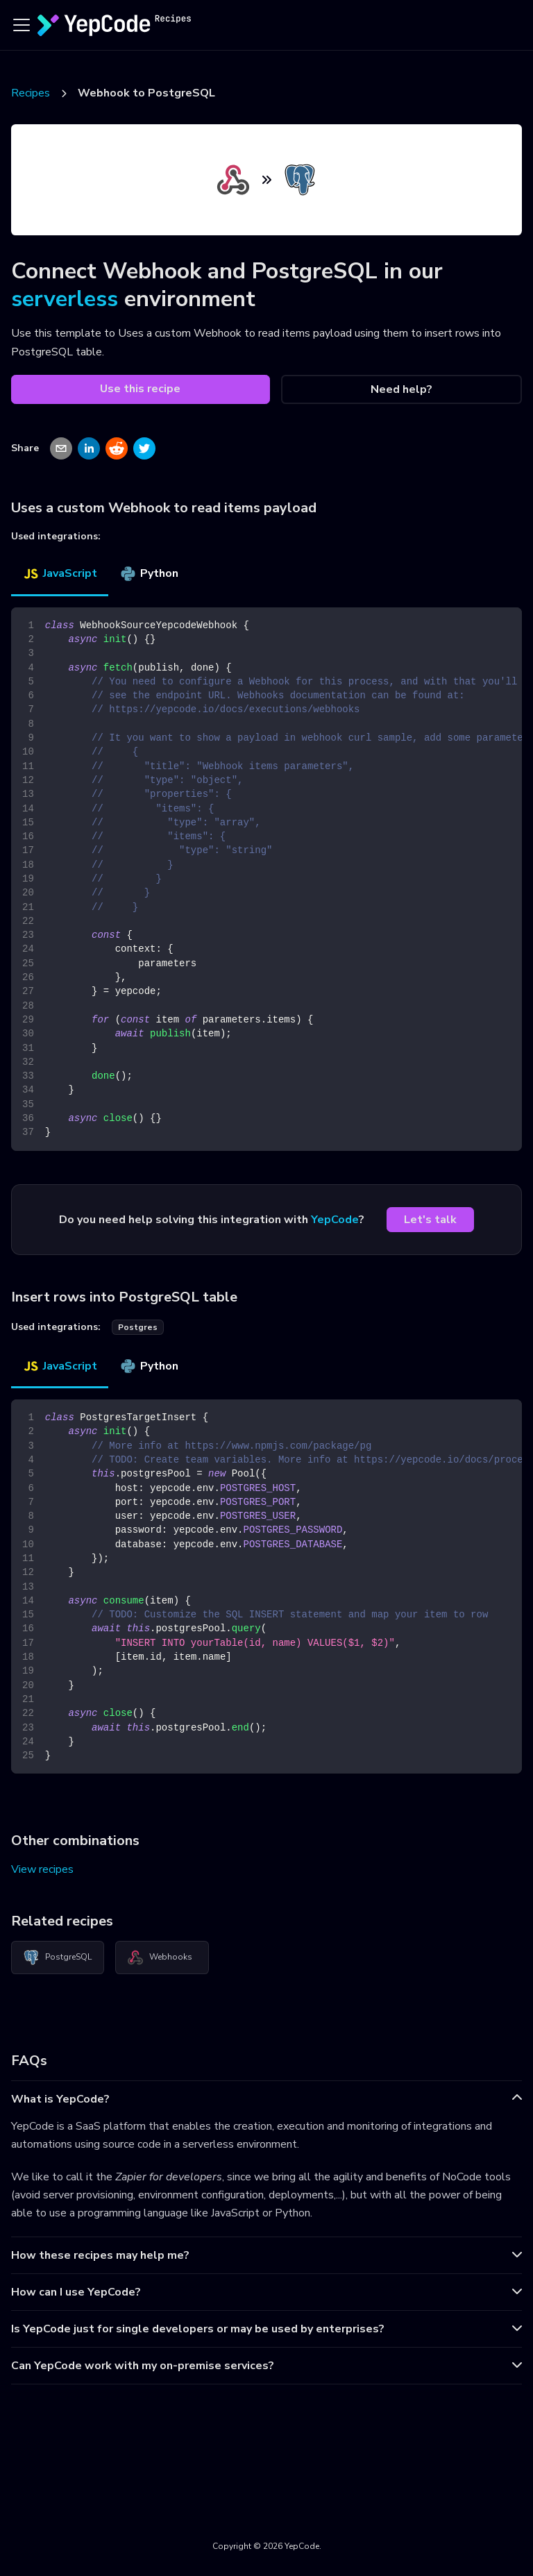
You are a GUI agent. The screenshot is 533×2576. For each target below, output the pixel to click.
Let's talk (430, 1219)
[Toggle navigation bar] (21, 25)
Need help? (401, 389)
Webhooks (159, 1957)
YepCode (335, 1219)
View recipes (42, 1869)
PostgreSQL (57, 1957)
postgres (138, 1327)
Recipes (30, 93)
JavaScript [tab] (59, 573)
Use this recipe (140, 388)
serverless (64, 299)
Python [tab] (148, 573)
